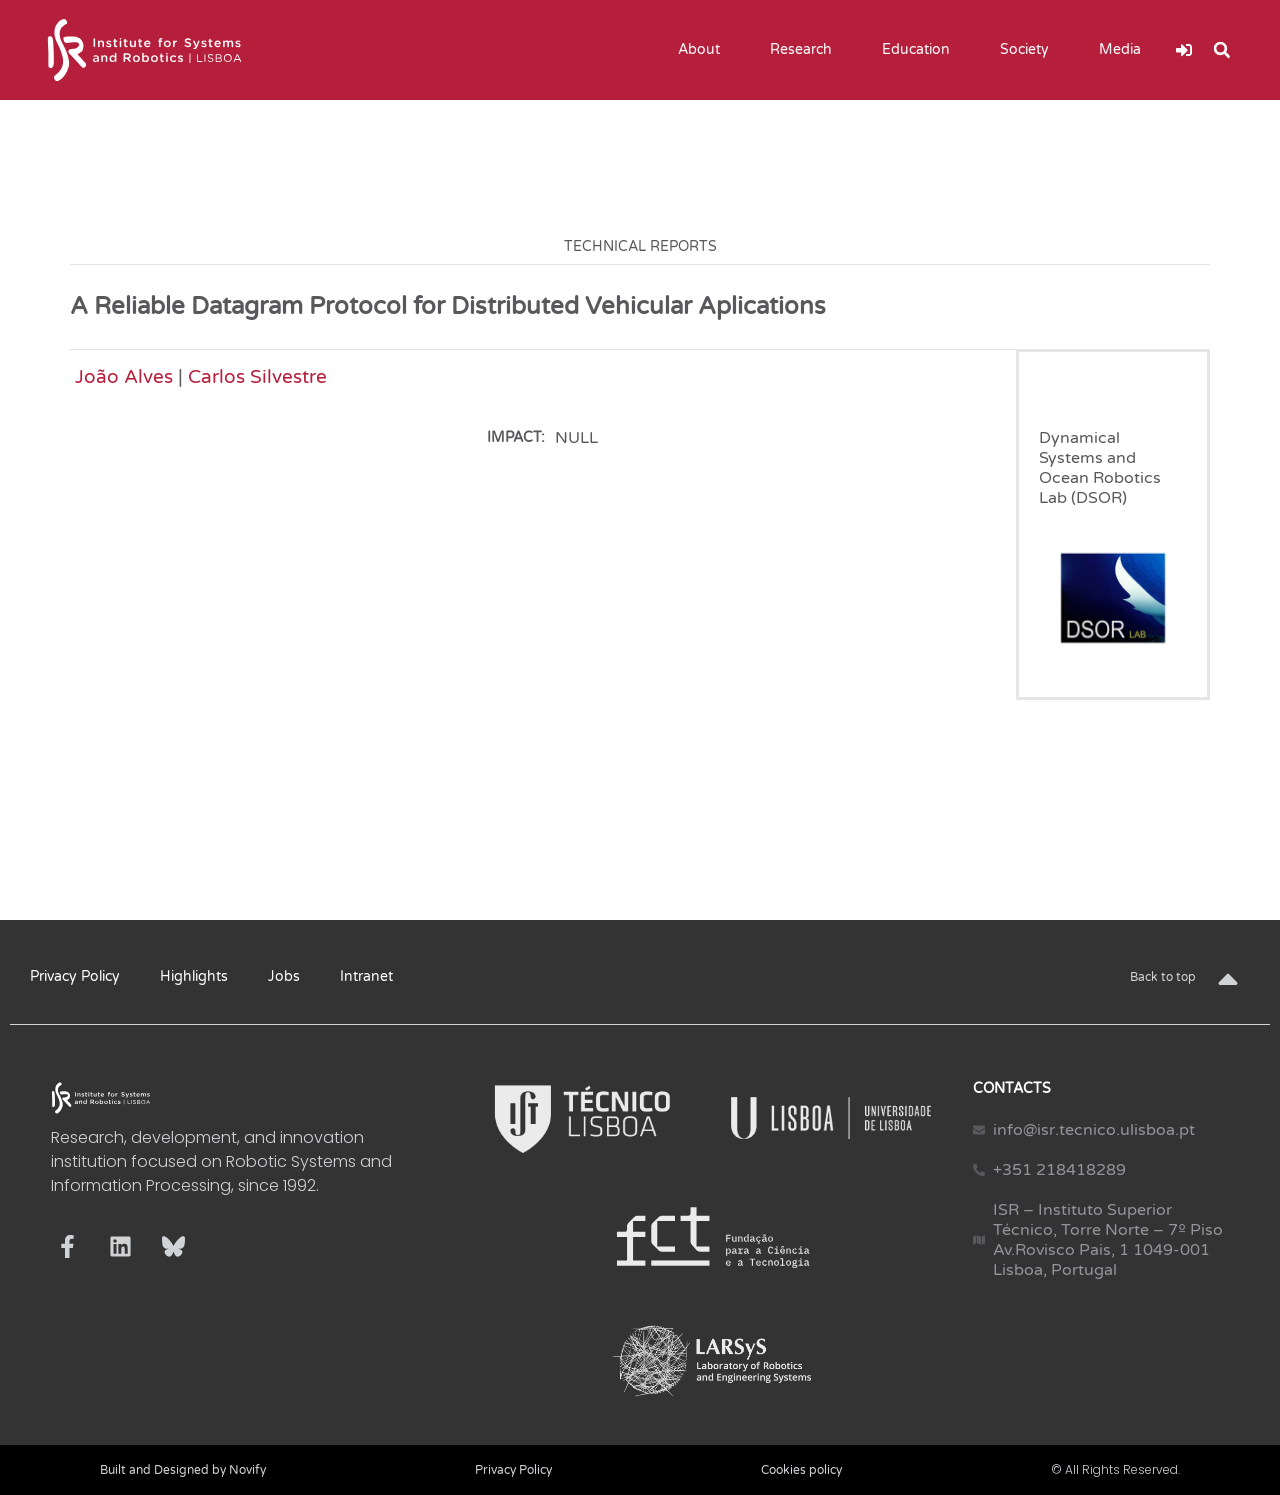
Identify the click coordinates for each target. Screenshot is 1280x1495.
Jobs (284, 976)
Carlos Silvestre (257, 376)
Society (1029, 50)
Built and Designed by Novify (183, 1470)
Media (1125, 50)
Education (921, 50)
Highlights (194, 976)
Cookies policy (801, 1470)
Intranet (366, 976)
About (704, 50)
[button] (1222, 50)
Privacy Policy (75, 976)
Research (806, 50)
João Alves (124, 376)
